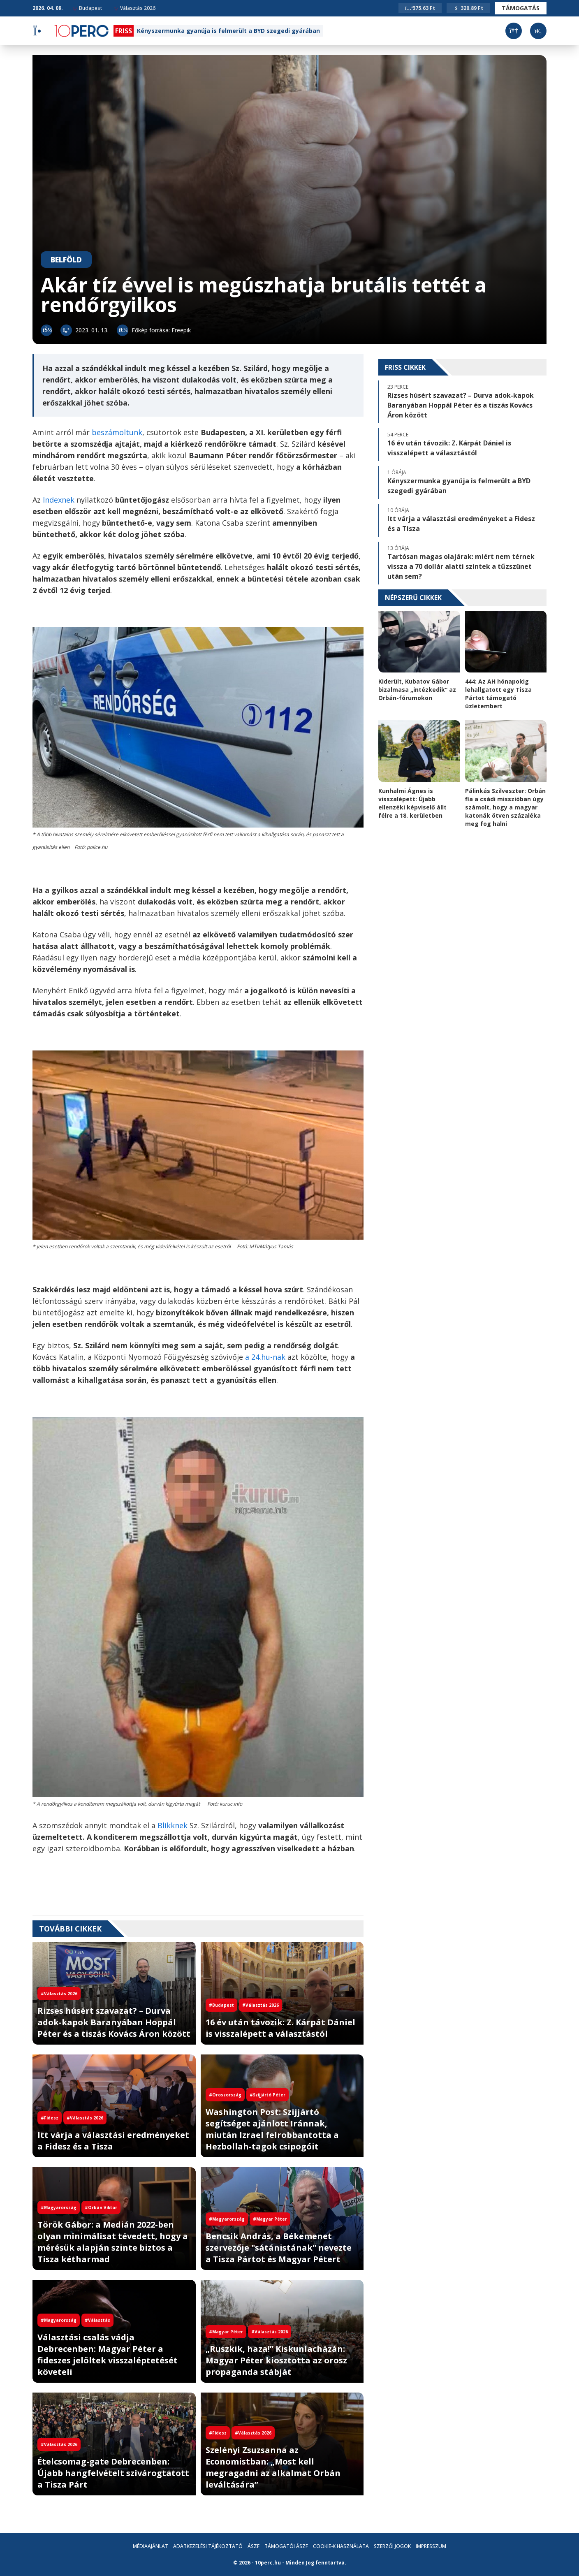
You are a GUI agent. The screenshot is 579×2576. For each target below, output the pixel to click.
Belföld (66, 259)
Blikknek (172, 1825)
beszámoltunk (117, 432)
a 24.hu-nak (265, 1357)
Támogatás (521, 8)
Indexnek (58, 500)
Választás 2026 (134, 8)
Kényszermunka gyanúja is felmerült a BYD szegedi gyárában (228, 31)
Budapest (87, 8)
